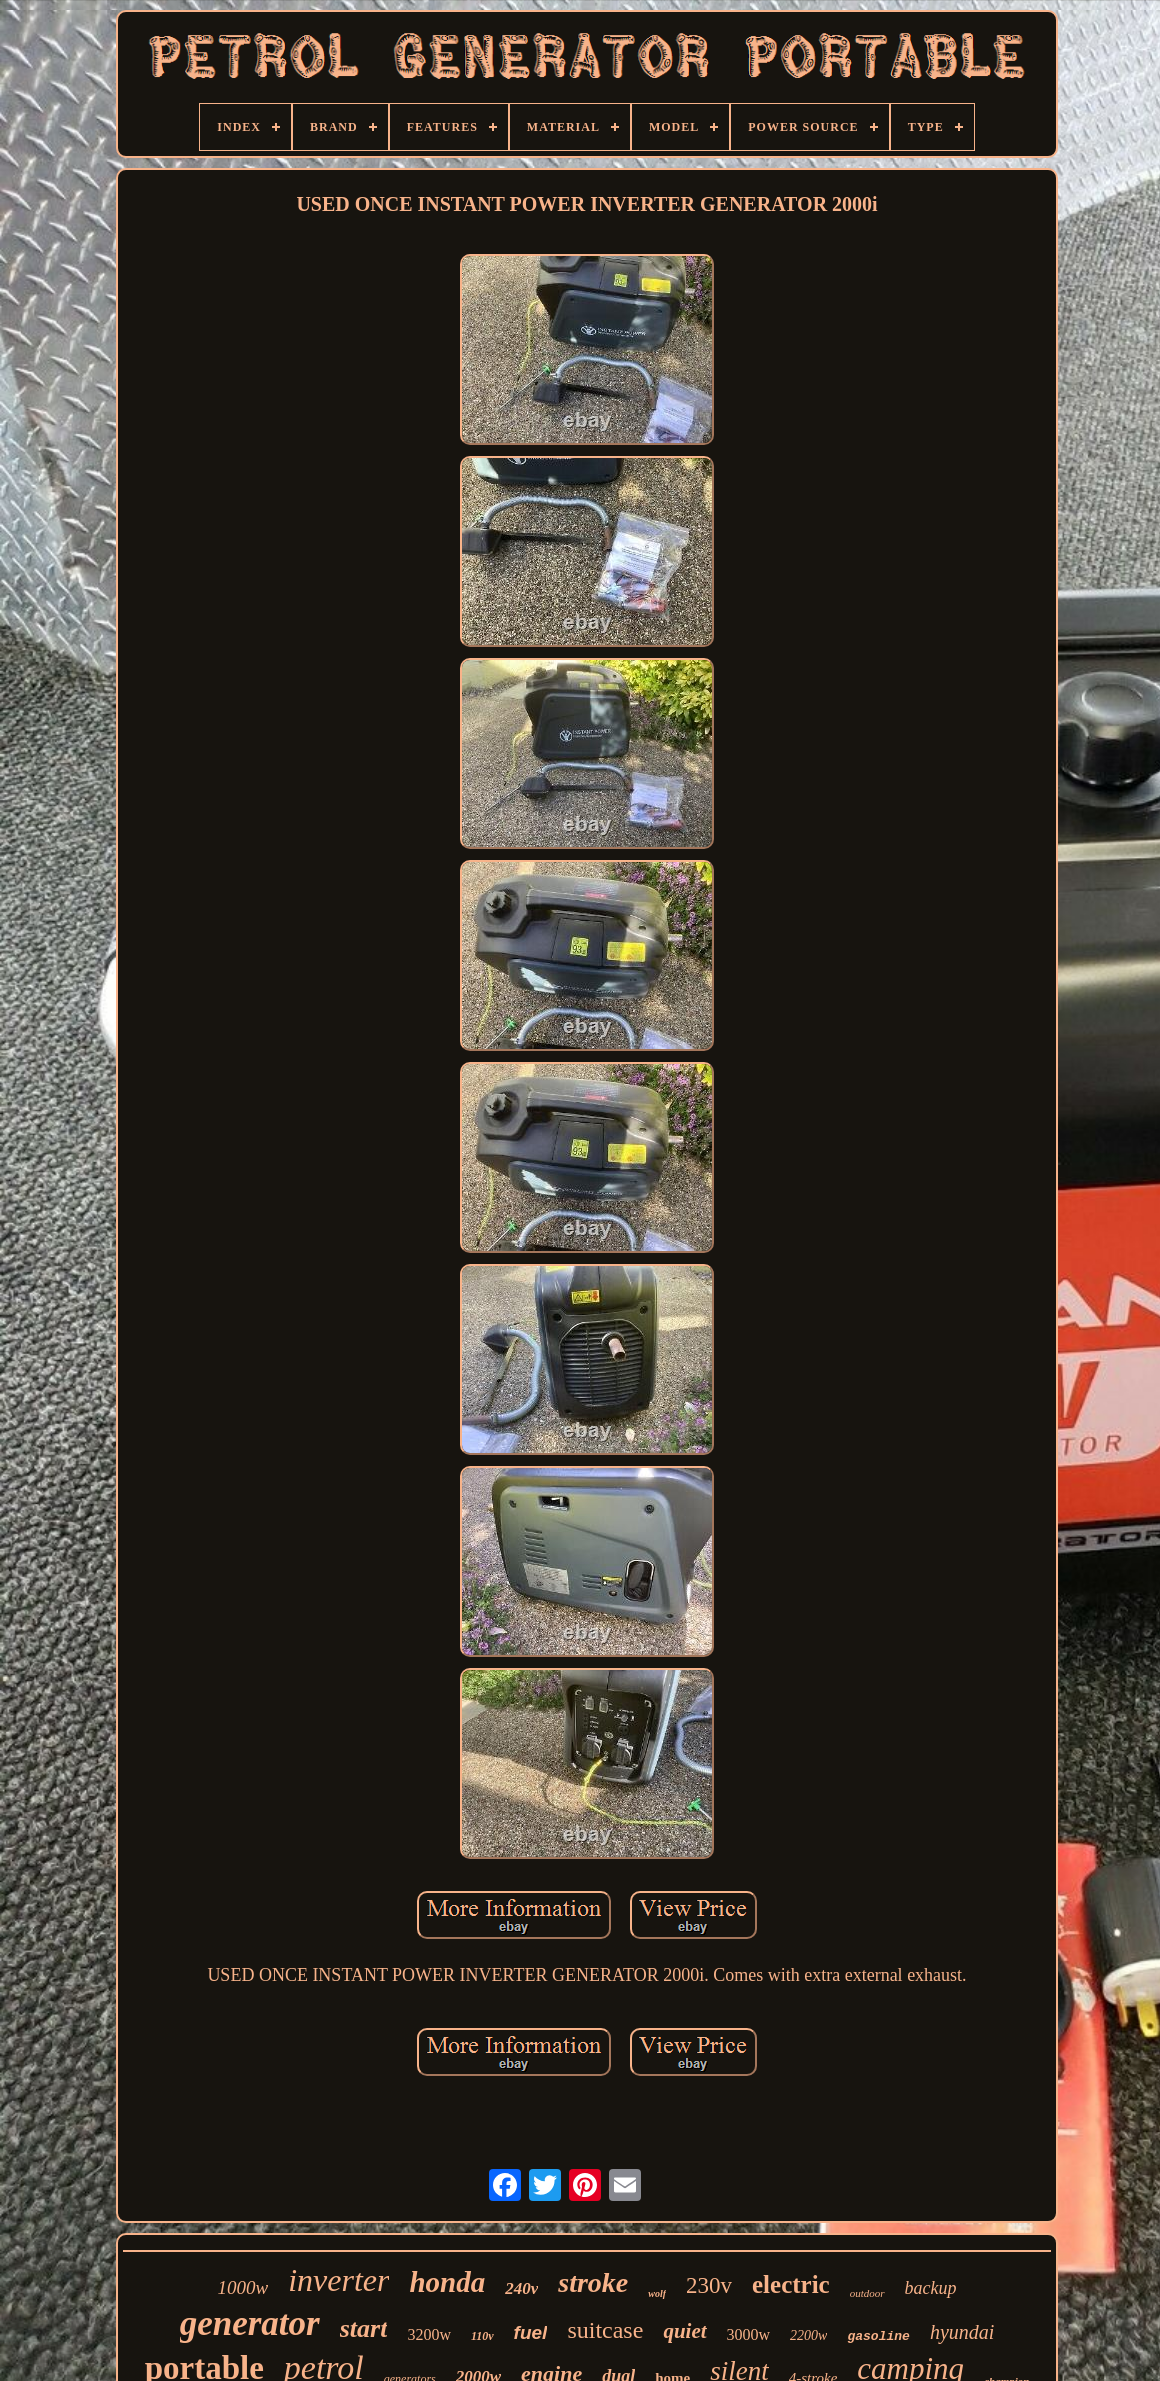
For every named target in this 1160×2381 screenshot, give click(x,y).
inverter (338, 2280)
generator (250, 2323)
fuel (531, 2332)
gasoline (878, 2336)
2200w (808, 2335)
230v (709, 2285)
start (364, 2328)
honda (447, 2282)
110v (482, 2336)
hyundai (962, 2332)
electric (791, 2284)
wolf (657, 2293)
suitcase (605, 2330)
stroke (593, 2282)
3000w (749, 2334)
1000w (242, 2287)
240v (521, 2288)
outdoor (867, 2293)
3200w (429, 2334)
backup (931, 2288)
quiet (684, 2331)
